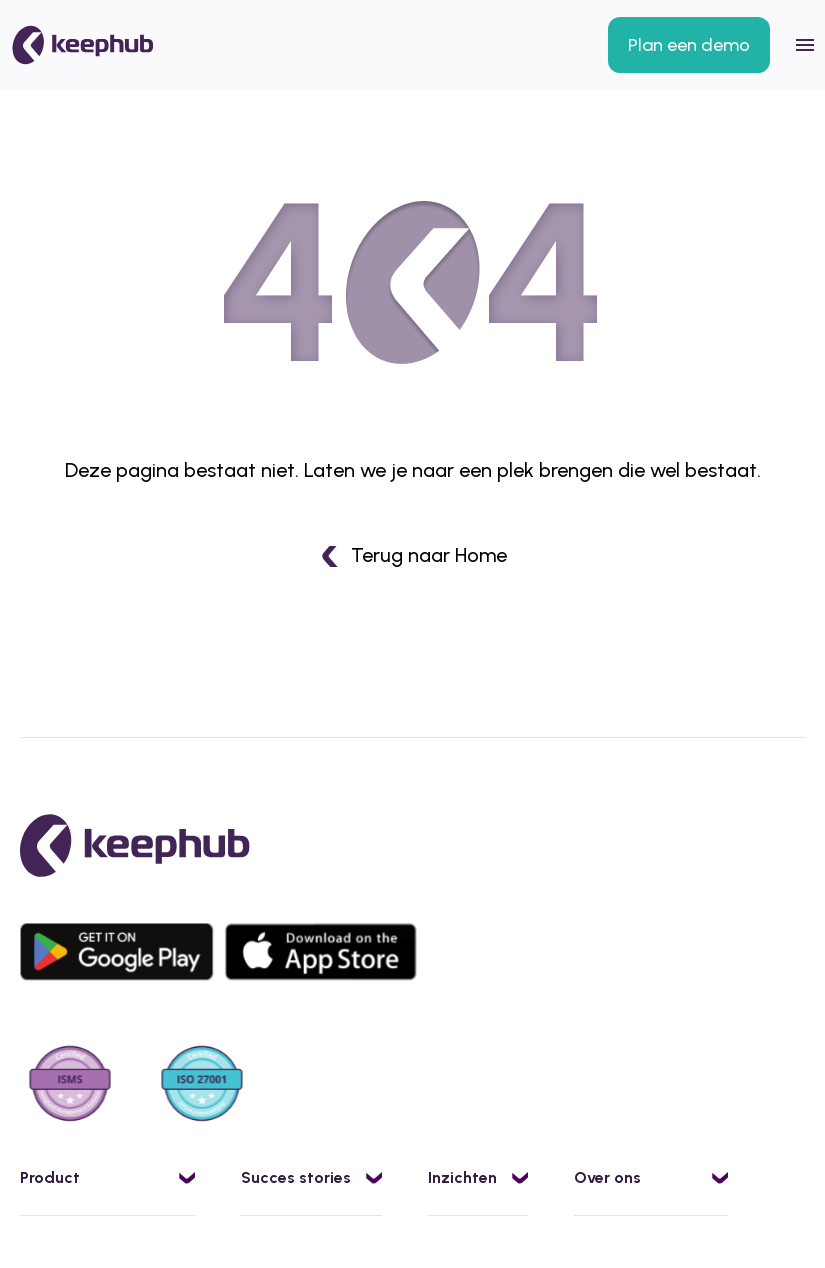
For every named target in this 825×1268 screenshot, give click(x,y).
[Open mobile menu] (805, 45)
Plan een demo (689, 45)
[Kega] (83, 45)
